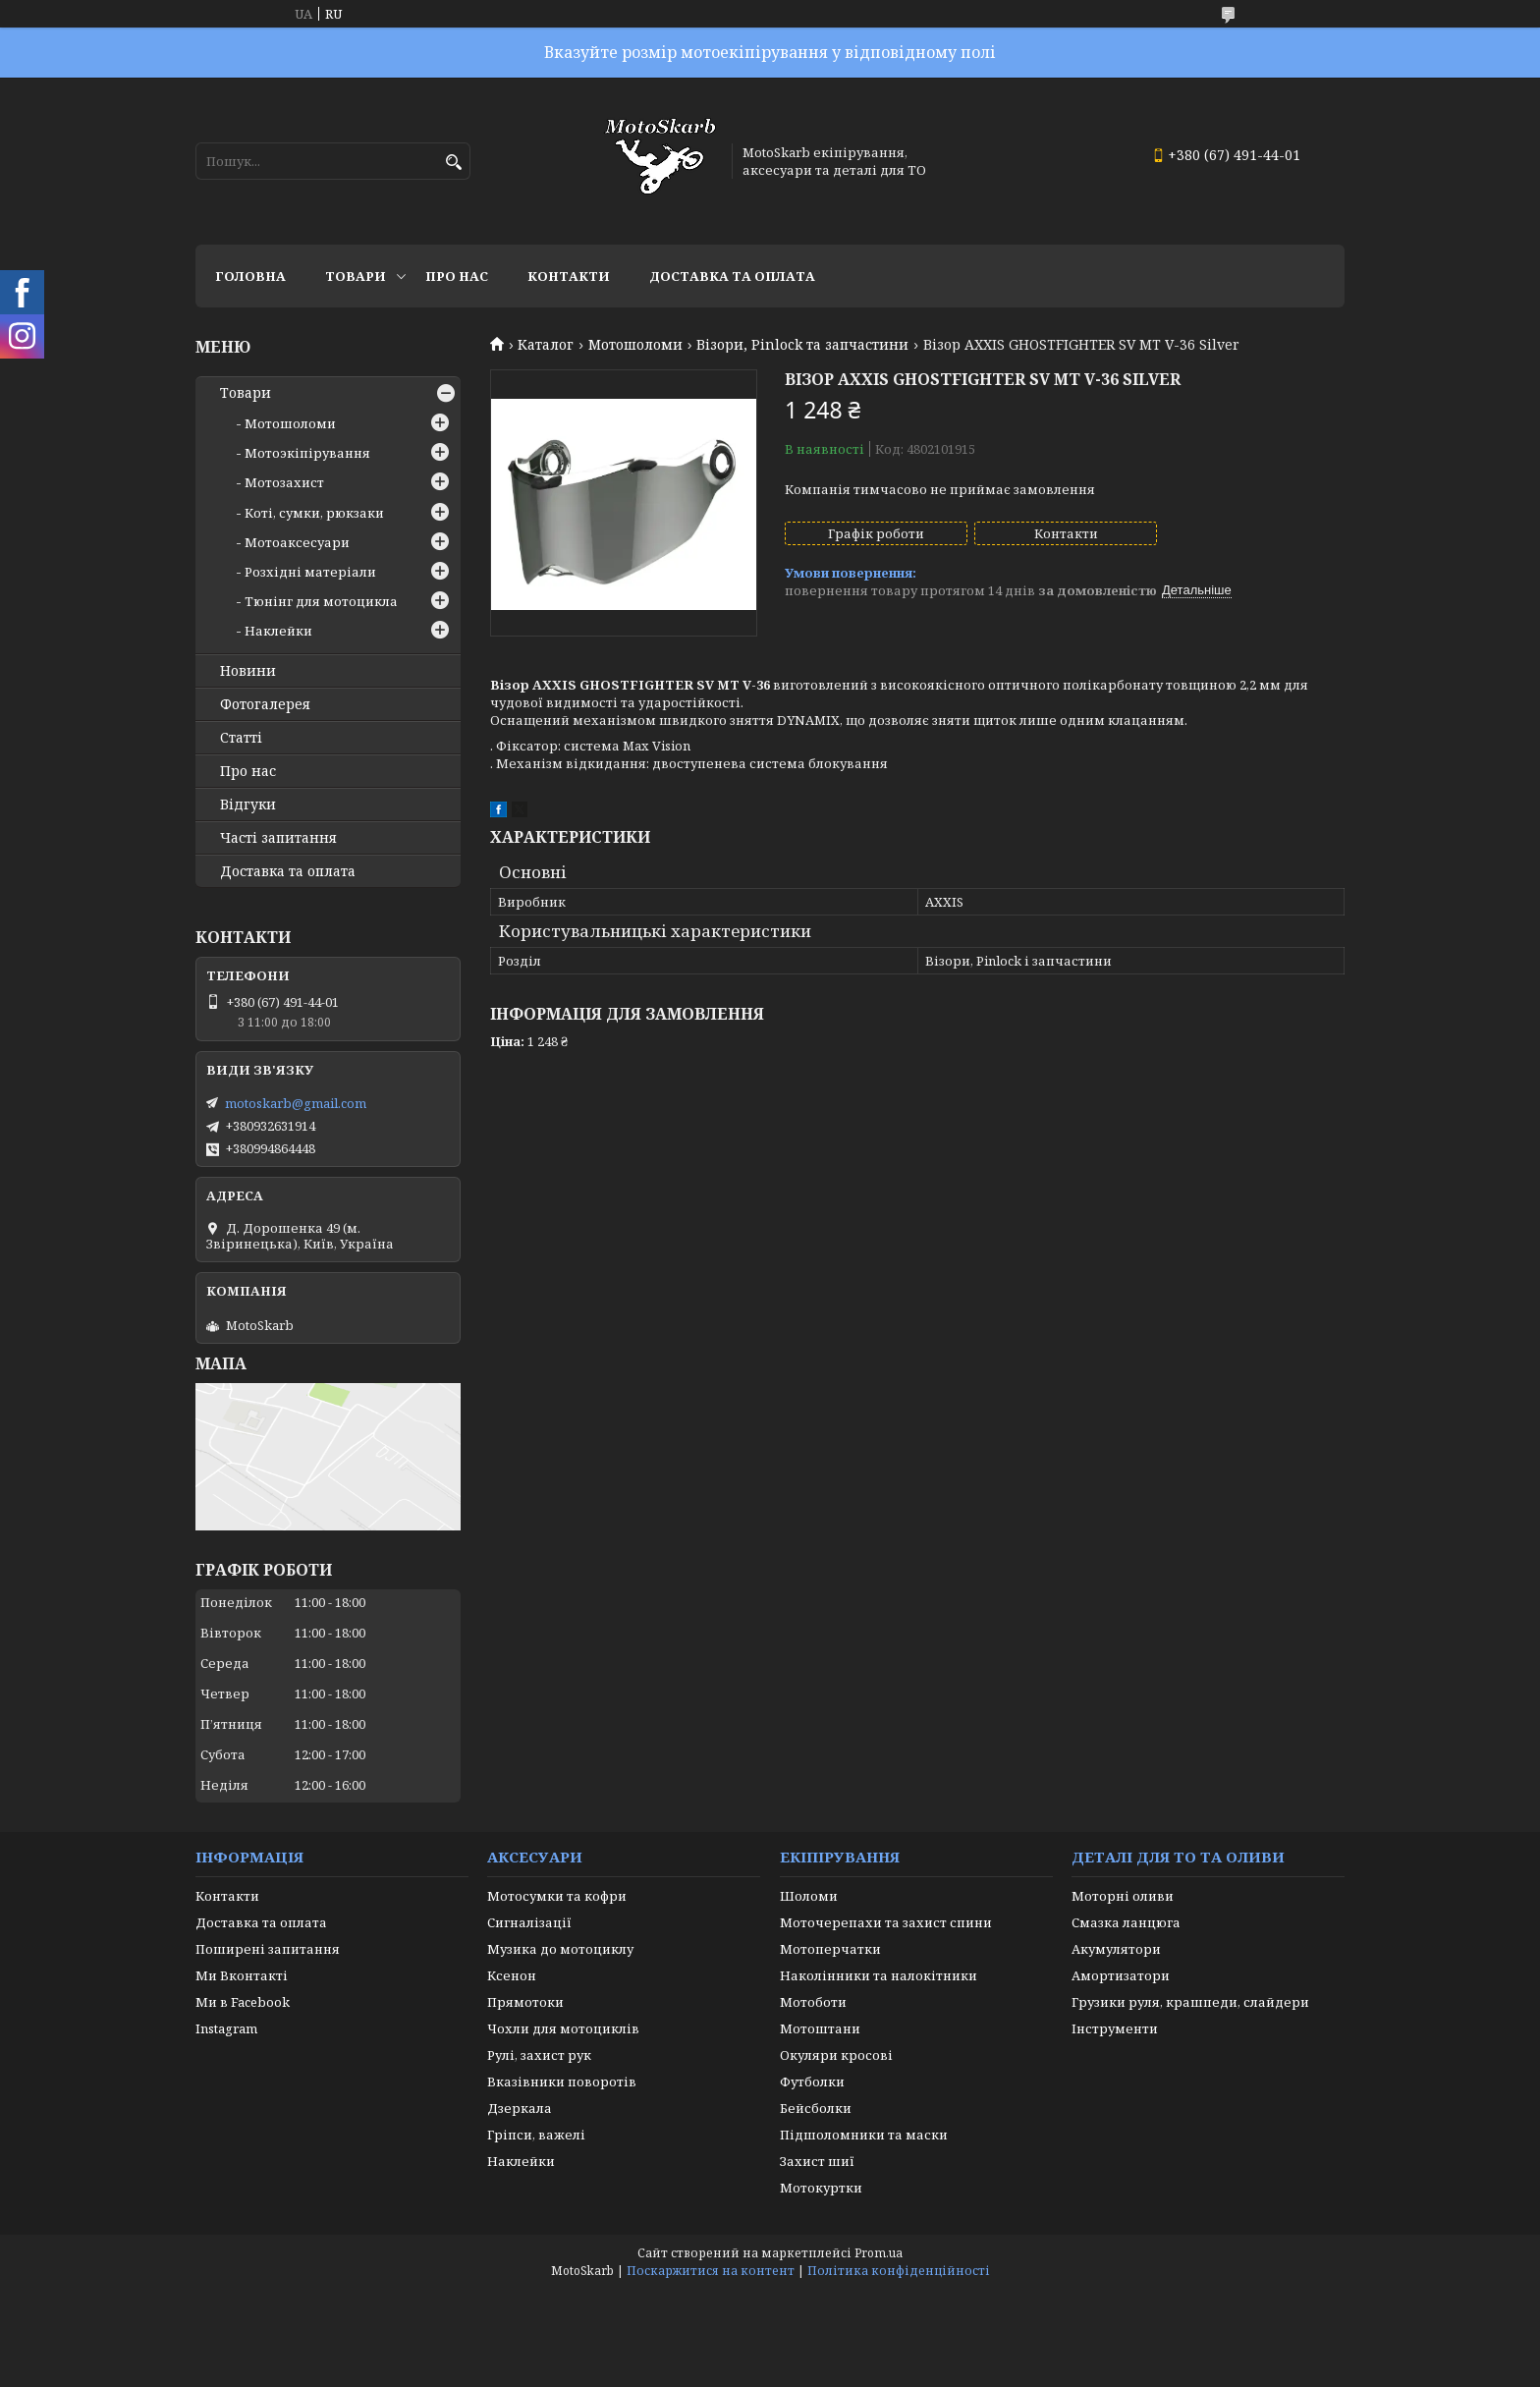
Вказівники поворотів (561, 2081)
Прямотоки (525, 2002)
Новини (248, 671)
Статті (241, 738)
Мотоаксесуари (297, 542)
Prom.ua (878, 2253)
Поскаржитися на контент (711, 2270)
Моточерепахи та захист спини (886, 1922)
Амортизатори (1121, 1975)
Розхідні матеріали (310, 572)
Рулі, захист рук (539, 2055)
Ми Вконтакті (241, 1975)
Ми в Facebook (242, 2002)
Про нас (456, 276)
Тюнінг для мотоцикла (321, 601)
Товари (355, 276)
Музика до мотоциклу (560, 1949)
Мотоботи (813, 2002)
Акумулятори (1116, 1949)
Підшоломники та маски (864, 2134)
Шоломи (809, 1896)
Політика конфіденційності (898, 2270)
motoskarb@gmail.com (295, 1103)
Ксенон (511, 1975)
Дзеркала (519, 2108)
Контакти (568, 276)
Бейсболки (816, 2108)
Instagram (226, 2028)
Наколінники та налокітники (878, 1975)
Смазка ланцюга (1126, 1922)
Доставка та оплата (732, 276)
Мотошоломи (635, 345)
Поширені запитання (267, 1949)
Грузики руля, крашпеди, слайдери (1190, 2002)
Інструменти (1115, 2028)
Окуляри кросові (836, 2055)
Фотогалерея (265, 704)
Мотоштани (820, 2028)
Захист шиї (817, 2161)
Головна (250, 276)
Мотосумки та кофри (557, 1896)
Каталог (546, 345)
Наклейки (278, 630)
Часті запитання (278, 838)
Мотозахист (284, 482)
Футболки (812, 2081)
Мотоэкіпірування (307, 453)
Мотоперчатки (830, 1949)
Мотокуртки (821, 2187)
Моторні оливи (1123, 1896)
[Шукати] (453, 162)
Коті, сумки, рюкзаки (314, 513)
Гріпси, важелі (536, 2134)
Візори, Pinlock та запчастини (802, 345)
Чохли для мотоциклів (563, 2028)
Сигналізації (529, 1922)
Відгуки (248, 804)
